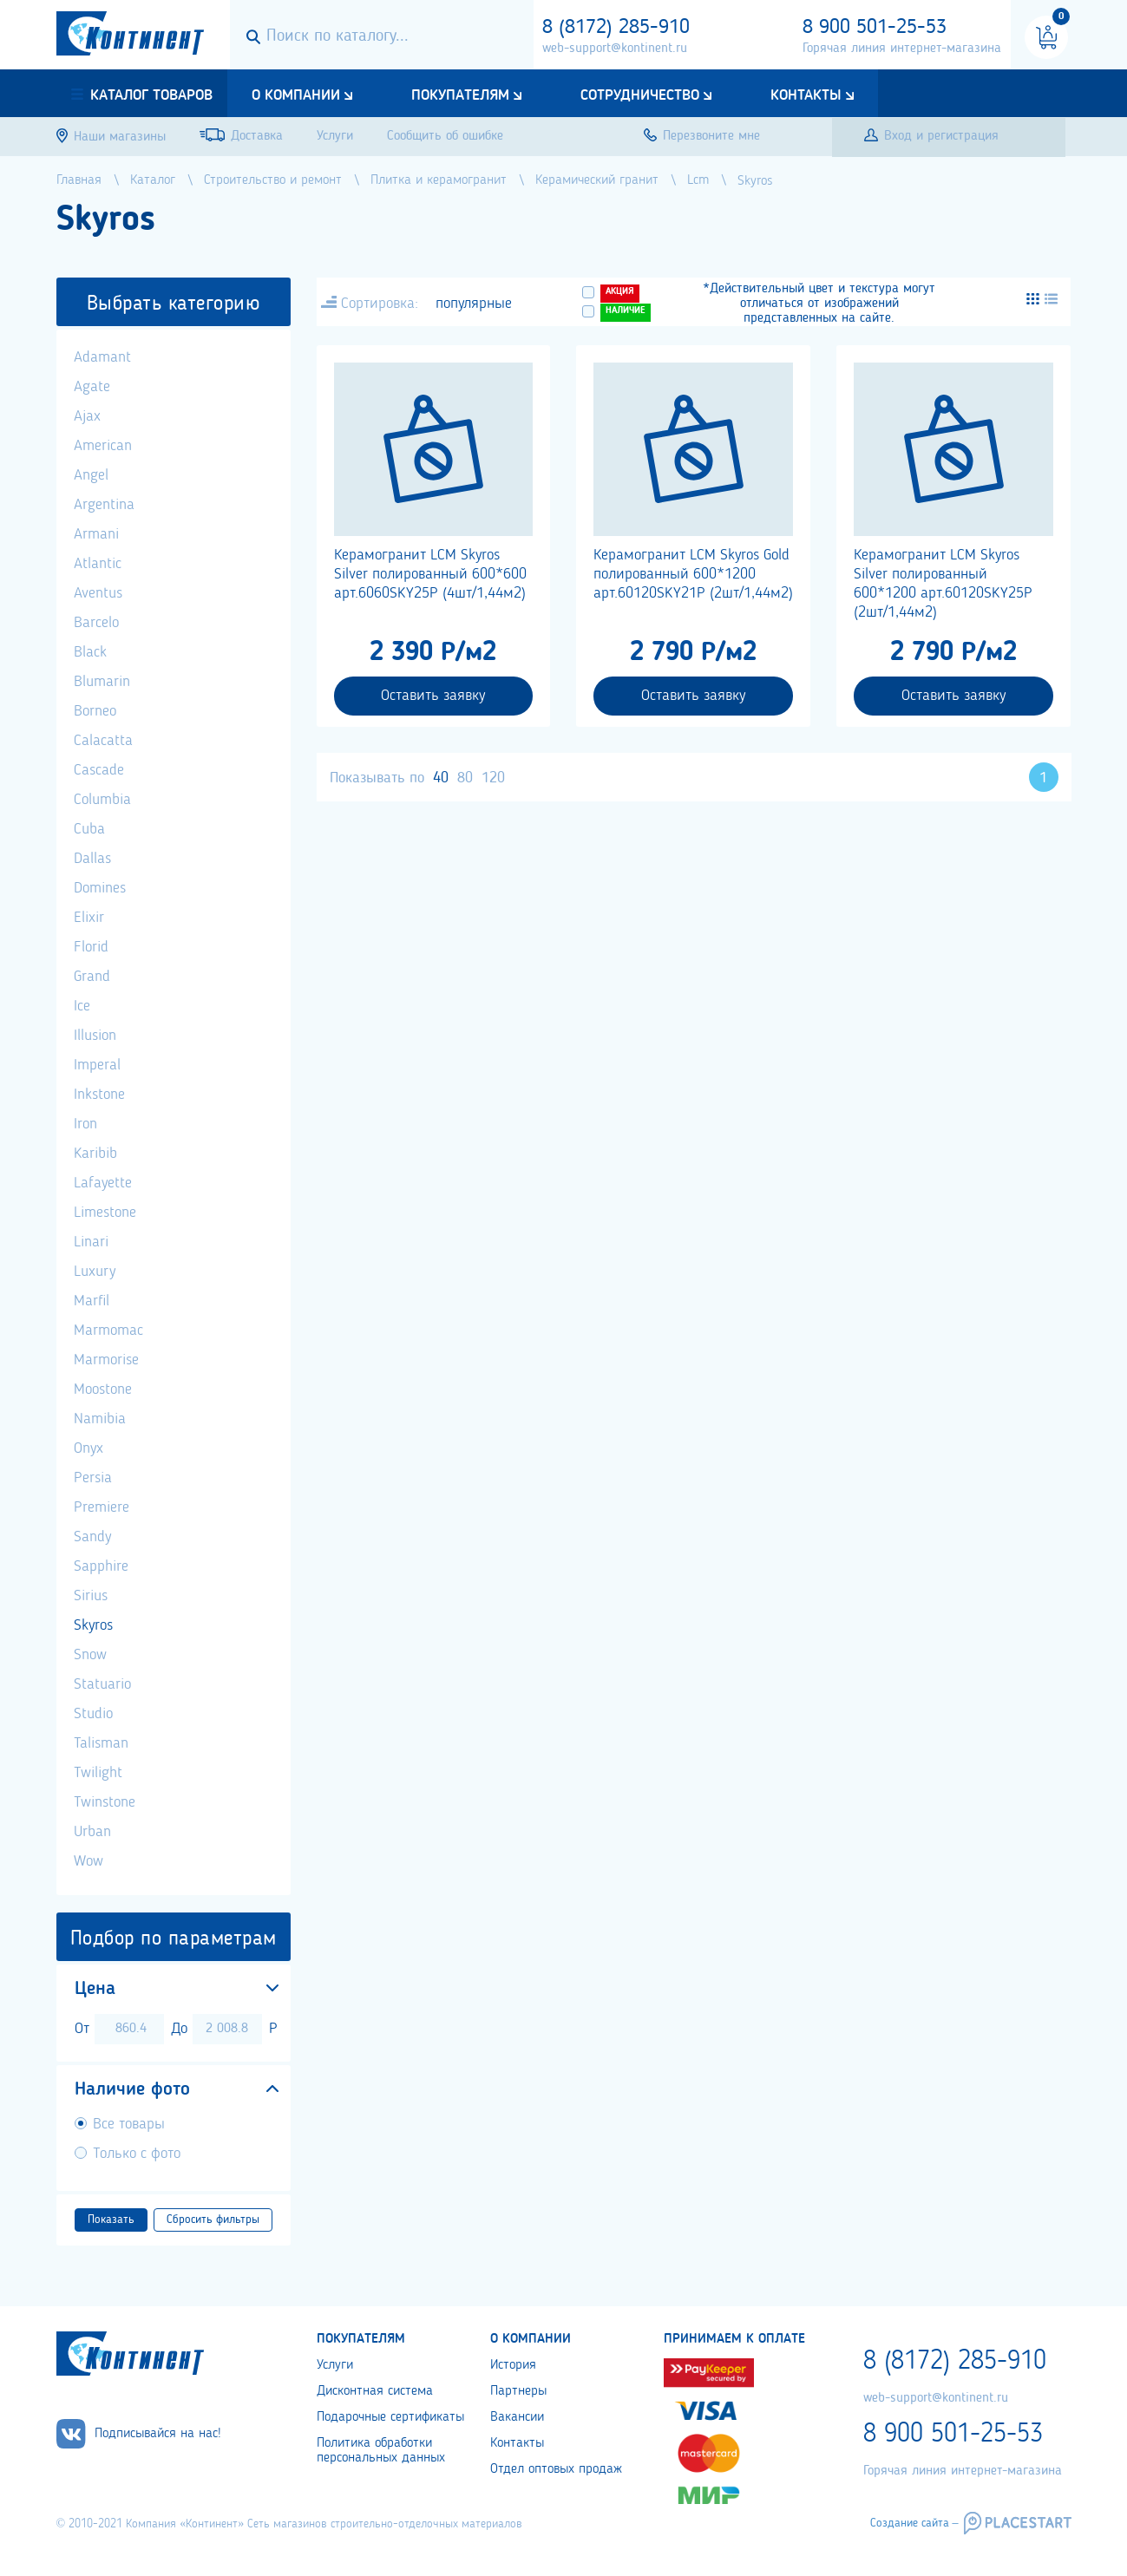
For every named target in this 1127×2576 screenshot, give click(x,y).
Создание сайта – (914, 2523)
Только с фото (136, 2153)
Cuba (89, 829)
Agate (92, 387)
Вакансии (517, 2417)
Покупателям (460, 95)
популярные (474, 303)
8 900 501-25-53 (875, 27)
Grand (92, 976)
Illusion (95, 1035)
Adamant (102, 357)
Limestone (105, 1212)
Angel (91, 475)
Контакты (806, 95)
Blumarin (102, 682)
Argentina (104, 505)
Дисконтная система (375, 2391)
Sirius (91, 1596)
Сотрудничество (639, 95)
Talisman (101, 1743)
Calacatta (103, 741)
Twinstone (104, 1802)
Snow (90, 1655)
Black (90, 652)
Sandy (92, 1537)
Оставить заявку (433, 695)
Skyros (93, 1625)
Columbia (102, 799)
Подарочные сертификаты (390, 2417)
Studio (93, 1714)
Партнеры (518, 2391)
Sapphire (101, 1566)
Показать (111, 2219)
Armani (96, 534)
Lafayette (103, 1183)
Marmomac (108, 1330)
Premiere (101, 1507)
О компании (296, 95)
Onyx (88, 1448)
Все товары (129, 2124)
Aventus (98, 593)
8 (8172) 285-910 (616, 27)
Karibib (95, 1153)
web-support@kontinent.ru (614, 49)
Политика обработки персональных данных (381, 2450)
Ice (82, 1006)
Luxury (94, 1271)
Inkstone (99, 1094)
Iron (85, 1124)
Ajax (87, 416)
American (103, 446)
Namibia (100, 1419)
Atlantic (97, 564)
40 (441, 778)
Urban (92, 1832)
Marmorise (106, 1360)
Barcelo (96, 623)
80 (465, 778)
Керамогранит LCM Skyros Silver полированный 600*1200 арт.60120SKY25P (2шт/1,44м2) (943, 583)
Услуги (335, 2365)
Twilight (98, 1773)
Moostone (103, 1389)
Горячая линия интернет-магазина (902, 49)
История (513, 2365)
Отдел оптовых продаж (556, 2469)
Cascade (99, 770)
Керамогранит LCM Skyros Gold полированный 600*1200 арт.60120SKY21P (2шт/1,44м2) (693, 574)
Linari (91, 1242)
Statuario (102, 1684)
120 (493, 778)
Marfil (91, 1301)
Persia (93, 1478)
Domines (100, 888)
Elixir (89, 917)
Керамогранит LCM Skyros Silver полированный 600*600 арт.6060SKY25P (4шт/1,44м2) (430, 574)
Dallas (92, 858)
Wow (88, 1861)
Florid (91, 947)
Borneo (95, 711)
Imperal (97, 1065)
